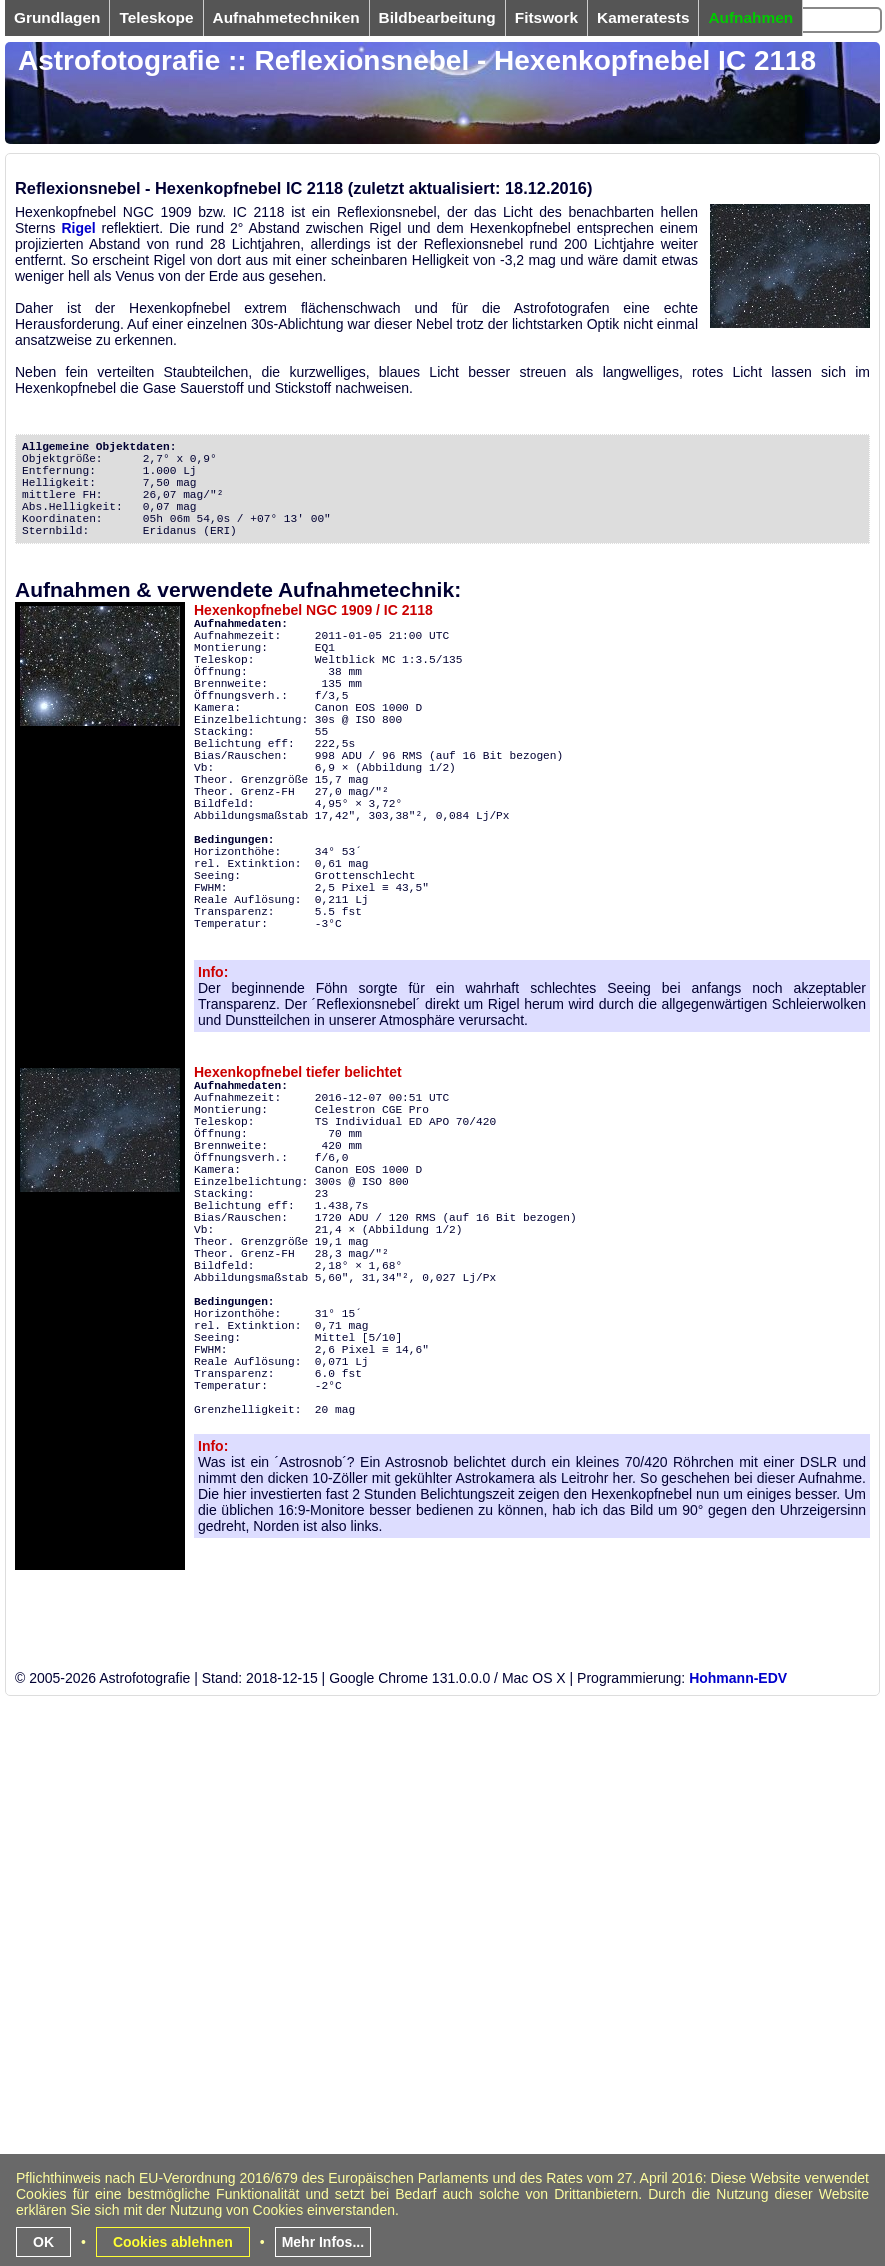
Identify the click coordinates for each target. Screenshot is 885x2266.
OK (43, 2242)
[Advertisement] (386, 2122)
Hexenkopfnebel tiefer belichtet (298, 1072)
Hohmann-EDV (738, 1678)
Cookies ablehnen (173, 2242)
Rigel (78, 228)
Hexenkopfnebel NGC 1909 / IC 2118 (313, 610)
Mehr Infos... (323, 2242)
